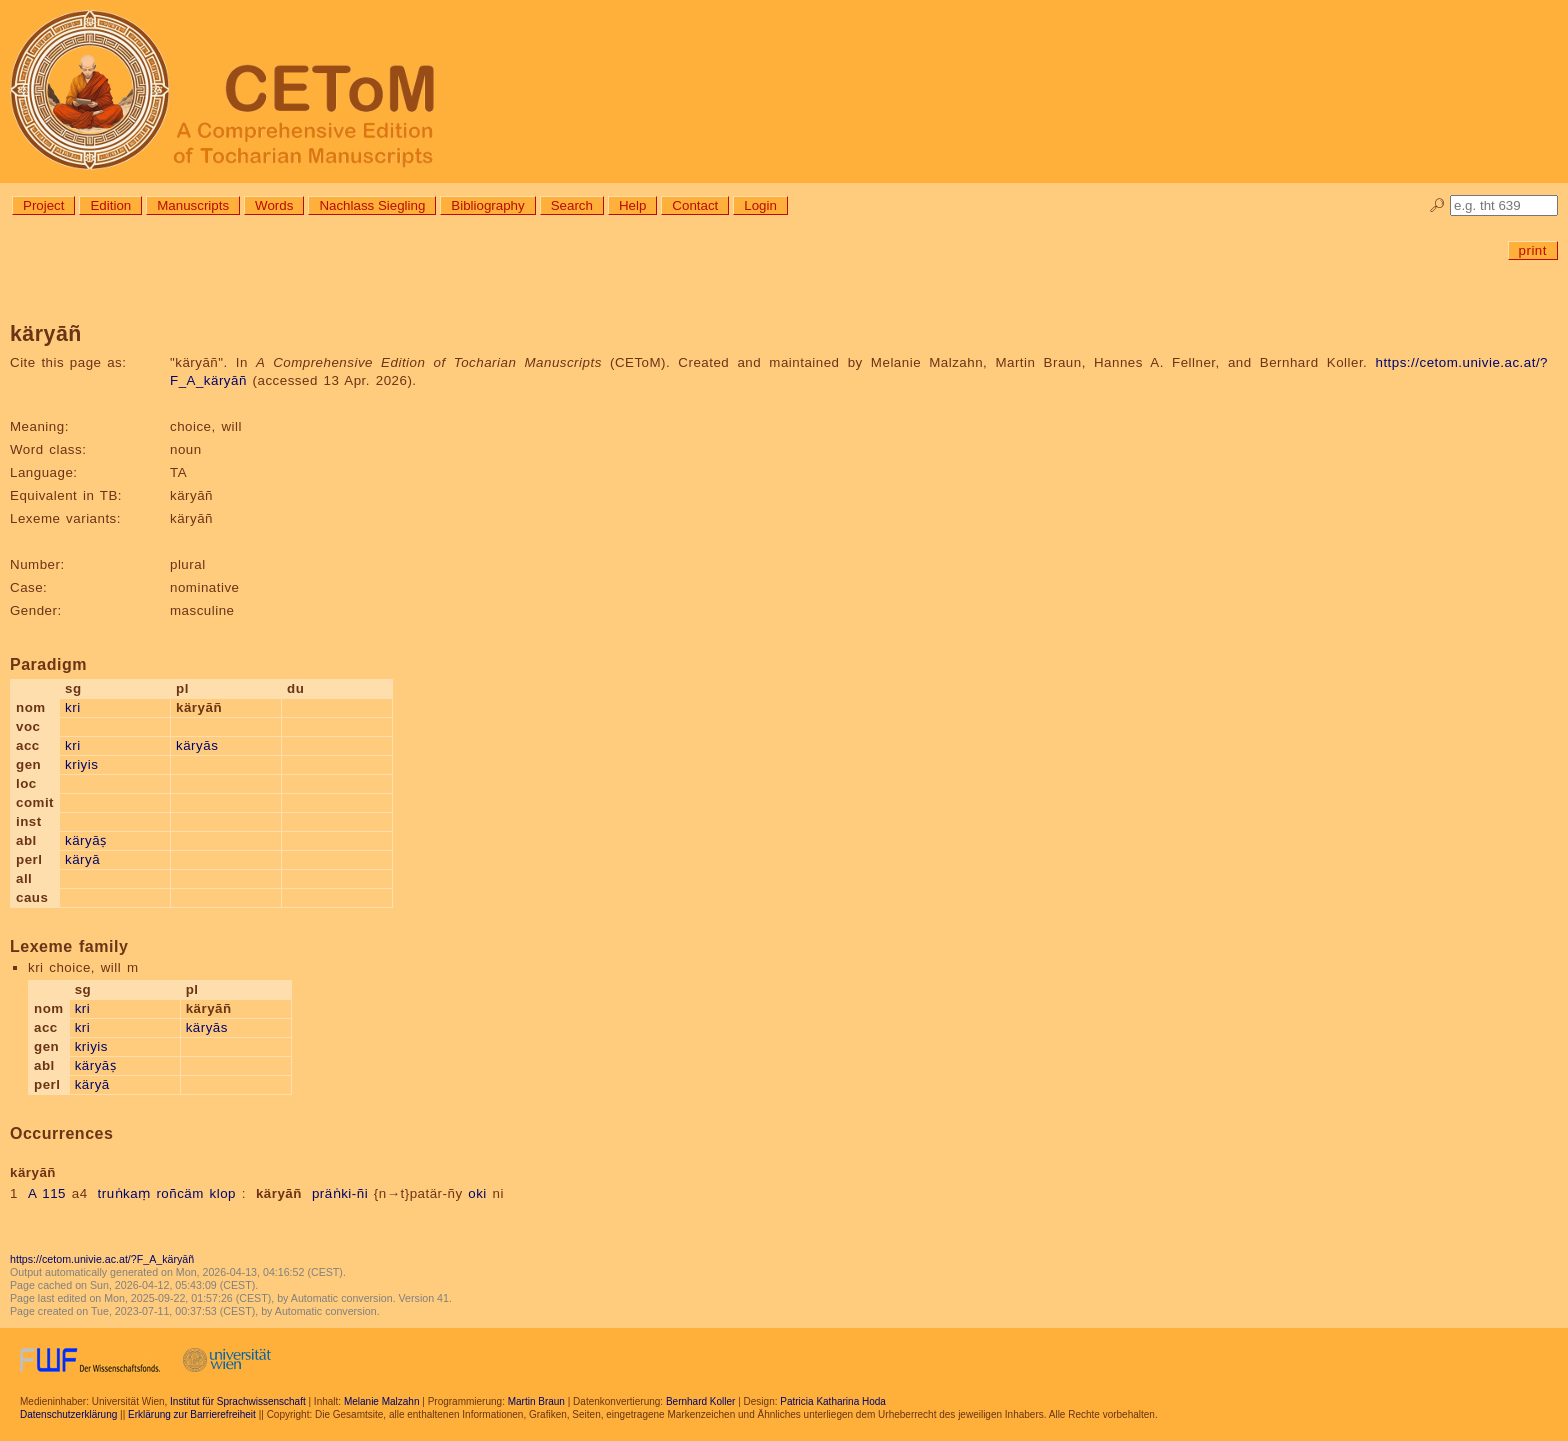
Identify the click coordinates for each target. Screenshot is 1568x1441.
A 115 (47, 1193)
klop (223, 1193)
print (1533, 250)
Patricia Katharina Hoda (833, 1401)
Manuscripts (193, 205)
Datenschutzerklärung (68, 1414)
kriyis (81, 764)
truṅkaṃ (124, 1193)
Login (760, 205)
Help (632, 205)
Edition (110, 205)
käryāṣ (86, 840)
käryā (82, 859)
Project (43, 205)
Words (274, 205)
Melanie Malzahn (382, 1401)
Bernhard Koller (700, 1401)
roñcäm (179, 1193)
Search (572, 205)
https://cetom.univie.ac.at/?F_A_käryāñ (102, 1259)
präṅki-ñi (340, 1193)
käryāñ (279, 1193)
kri (73, 707)
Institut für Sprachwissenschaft (238, 1401)
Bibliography (487, 205)
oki (477, 1193)
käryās (197, 745)
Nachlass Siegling (372, 205)
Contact (695, 205)
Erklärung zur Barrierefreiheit (192, 1414)
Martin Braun (536, 1401)
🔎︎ (1437, 205)
